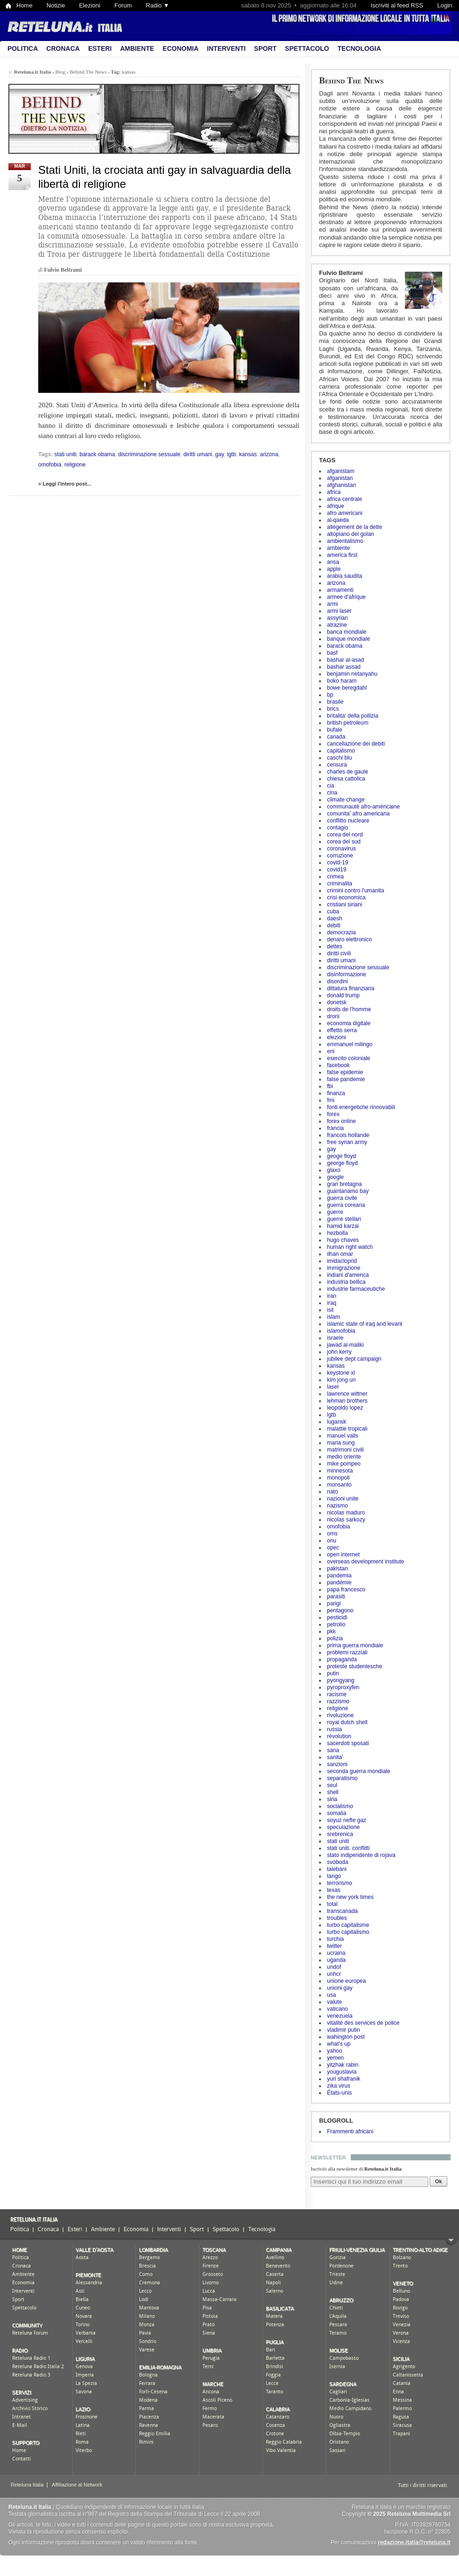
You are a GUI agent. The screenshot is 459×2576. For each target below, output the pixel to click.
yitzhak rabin (342, 2065)
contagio (337, 827)
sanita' (335, 1757)
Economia (181, 48)
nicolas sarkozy (346, 1519)
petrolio (336, 1624)
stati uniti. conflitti (348, 1848)
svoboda (337, 1862)
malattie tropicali (347, 1428)
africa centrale (344, 499)
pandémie (339, 1582)
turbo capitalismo (348, 1932)
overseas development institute (365, 1561)
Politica (22, 48)
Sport (265, 48)
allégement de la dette (354, 527)
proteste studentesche (354, 1666)
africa (334, 492)
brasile (335, 702)
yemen (335, 2058)
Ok (438, 2181)
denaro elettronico (349, 939)
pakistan (337, 1568)
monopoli (338, 1477)
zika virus (338, 2086)
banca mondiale (347, 632)
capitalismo (341, 750)
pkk (331, 1631)
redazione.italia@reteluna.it (414, 2542)
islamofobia (341, 1331)
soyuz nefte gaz (346, 1820)
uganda (336, 1960)
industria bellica (346, 1282)
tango (334, 1876)
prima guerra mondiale (355, 1645)
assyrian (337, 618)
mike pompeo (344, 1463)
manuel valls (342, 1435)
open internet (343, 1554)
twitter (334, 1946)
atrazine (337, 625)
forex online (341, 1121)
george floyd (342, 1163)
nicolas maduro (346, 1512)
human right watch (350, 1247)
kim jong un (341, 1380)
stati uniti (338, 1841)
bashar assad (344, 667)
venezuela (340, 2016)
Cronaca (63, 48)
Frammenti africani (350, 2131)
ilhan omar (340, 1254)
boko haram (341, 681)
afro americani (344, 513)
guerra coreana (346, 1205)
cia (330, 785)
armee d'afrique (346, 597)
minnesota (340, 1470)
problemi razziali (347, 1652)
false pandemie (346, 1079)
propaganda (342, 1659)
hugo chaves (343, 1240)
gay (331, 1149)
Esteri (100, 48)
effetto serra (342, 1030)
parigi (334, 1603)
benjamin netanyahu (352, 674)
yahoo (334, 2051)
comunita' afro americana (358, 813)
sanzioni (337, 1764)
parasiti (336, 1596)
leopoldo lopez (345, 1407)
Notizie (56, 5)
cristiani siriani (344, 904)
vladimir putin (343, 2030)
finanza (336, 1093)
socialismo (340, 1806)
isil (330, 1310)
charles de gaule (347, 771)
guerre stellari (344, 1219)
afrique (335, 506)
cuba (333, 911)
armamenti (340, 590)
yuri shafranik (343, 2079)
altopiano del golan (350, 534)
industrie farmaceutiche (356, 1289)
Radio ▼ (157, 5)
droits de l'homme (349, 1009)
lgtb (331, 1414)
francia (335, 1128)
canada (336, 736)
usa (331, 1995)
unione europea (346, 1981)
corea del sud (344, 841)
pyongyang (341, 1680)
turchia (335, 1939)
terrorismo (339, 1883)
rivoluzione (340, 1715)
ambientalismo (345, 541)
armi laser (339, 611)
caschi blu (339, 757)
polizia (335, 1638)
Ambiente (137, 48)
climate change (346, 799)
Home (24, 5)
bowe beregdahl (347, 688)
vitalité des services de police (363, 2023)
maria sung (341, 1442)
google (335, 1177)
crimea (335, 876)
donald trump (343, 995)
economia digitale (348, 1023)
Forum (123, 5)
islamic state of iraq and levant (364, 1324)
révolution (339, 1736)
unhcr (334, 1974)
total (332, 1904)
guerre (335, 1212)
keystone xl (341, 1373)
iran (331, 1296)
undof (334, 1967)
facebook (338, 1065)
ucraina (336, 1953)
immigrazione (343, 1268)
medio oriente (344, 1456)
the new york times (350, 1897)
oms (332, 1533)
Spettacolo (307, 48)
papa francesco (346, 1589)
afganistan (340, 478)
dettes (334, 946)
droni (333, 1016)
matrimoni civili (345, 1449)
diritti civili (339, 953)
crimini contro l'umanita (355, 890)
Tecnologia (359, 48)
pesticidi (337, 1617)
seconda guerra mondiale (358, 1771)
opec (333, 1547)
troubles (337, 1918)
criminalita (339, 883)
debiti (334, 925)
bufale (334, 729)
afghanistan (341, 485)
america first (342, 555)
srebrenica (340, 1834)
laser (333, 1387)
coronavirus (341, 848)
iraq (331, 1303)
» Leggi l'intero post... (64, 483)
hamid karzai (343, 1226)
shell (333, 1792)
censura (337, 764)
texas (334, 1890)
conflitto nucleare (348, 820)
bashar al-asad (345, 660)
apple (334, 569)
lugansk (336, 1421)
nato (332, 1491)
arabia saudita (344, 576)
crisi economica (346, 897)
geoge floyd (341, 1156)
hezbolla (337, 1233)
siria (332, 1799)
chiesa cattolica (346, 778)
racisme (337, 1694)
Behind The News (351, 80)
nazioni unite (342, 1498)
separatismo (342, 1778)
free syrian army (347, 1142)
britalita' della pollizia (352, 716)
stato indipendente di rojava (361, 1855)
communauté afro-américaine (363, 806)
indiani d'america (348, 1275)
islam (333, 1317)
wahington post (346, 2037)
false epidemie (345, 1072)
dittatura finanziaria (350, 988)
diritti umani (341, 960)
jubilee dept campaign (354, 1359)
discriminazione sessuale (358, 967)
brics (333, 709)
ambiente (338, 548)
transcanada (342, 1911)
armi (332, 604)
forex (333, 1114)
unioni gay (340, 1988)
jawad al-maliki (345, 1345)
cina (332, 792)
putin (333, 1673)
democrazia (341, 932)
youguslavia (341, 2072)
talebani (337, 1869)
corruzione (340, 855)
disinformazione (346, 974)
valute (334, 2002)
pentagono (340, 1610)
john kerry (339, 1352)
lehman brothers (347, 1401)
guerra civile (342, 1198)
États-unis (339, 2093)
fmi (330, 1100)
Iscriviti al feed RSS (396, 5)
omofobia (338, 1526)
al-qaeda (338, 520)
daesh (334, 918)
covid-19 (337, 862)
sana (333, 1750)
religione (337, 1708)
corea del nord (345, 834)
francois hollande (348, 1135)
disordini (337, 981)
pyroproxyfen (343, 1687)
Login (444, 5)
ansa (333, 562)
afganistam (341, 471)
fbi (330, 1086)
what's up (338, 2044)
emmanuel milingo (349, 1044)
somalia (336, 1813)
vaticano (337, 2009)
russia (334, 1729)
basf (332, 653)
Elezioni (89, 5)
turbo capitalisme (348, 1925)
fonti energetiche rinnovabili (361, 1107)
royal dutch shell (347, 1722)
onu (331, 1540)
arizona (336, 583)
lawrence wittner (347, 1394)
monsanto (339, 1484)
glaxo (334, 1170)
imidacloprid (342, 1261)
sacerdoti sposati (348, 1743)
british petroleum (348, 722)
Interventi (226, 48)
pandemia (339, 1575)
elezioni (336, 1037)
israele (335, 1338)
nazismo (337, 1505)
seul (332, 1785)
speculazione (343, 1827)
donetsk (337, 1002)
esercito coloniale (348, 1058)
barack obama (344, 646)
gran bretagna (344, 1184)
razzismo (338, 1701)
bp (330, 695)
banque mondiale (348, 639)
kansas (336, 1366)
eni (330, 1051)
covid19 (336, 869)
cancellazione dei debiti (356, 743)
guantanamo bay (348, 1191)
